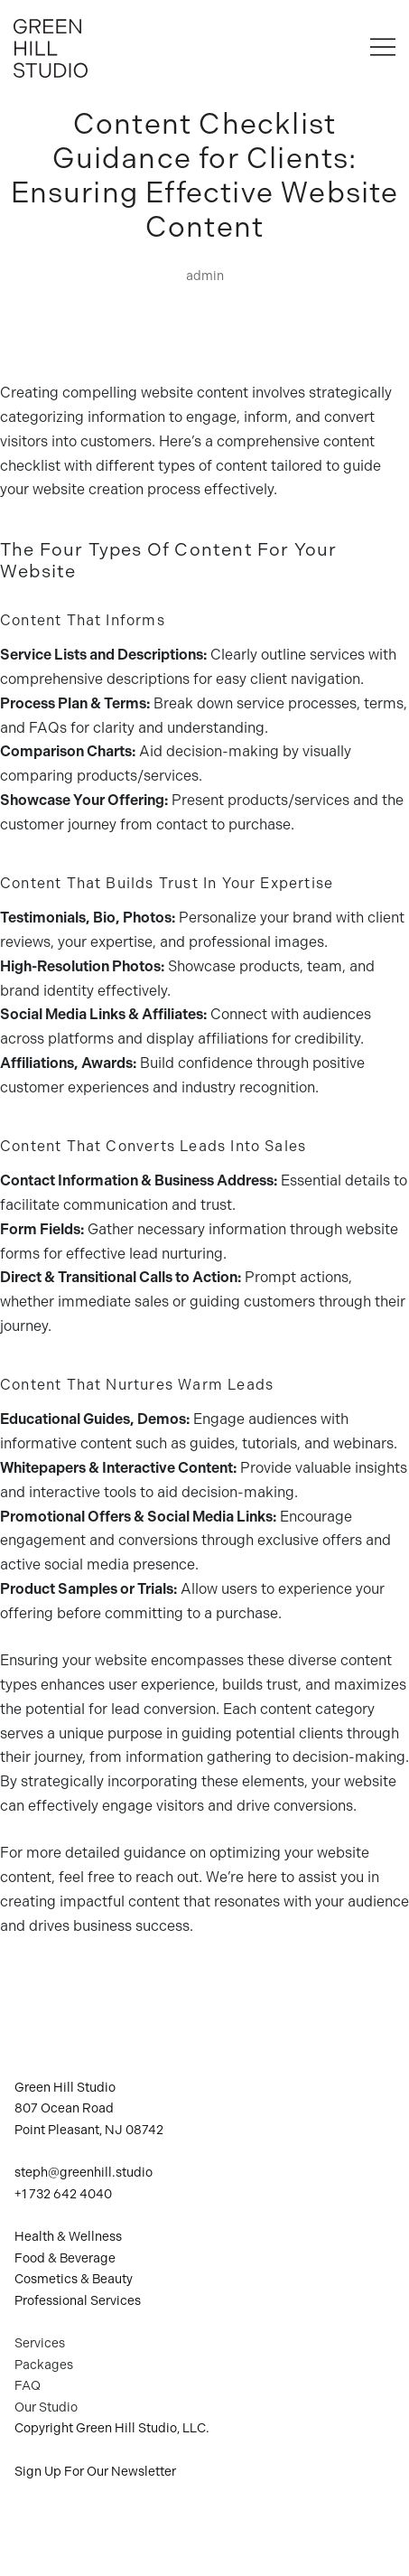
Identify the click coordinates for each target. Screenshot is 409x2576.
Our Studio (46, 2407)
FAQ (27, 2385)
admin (205, 276)
